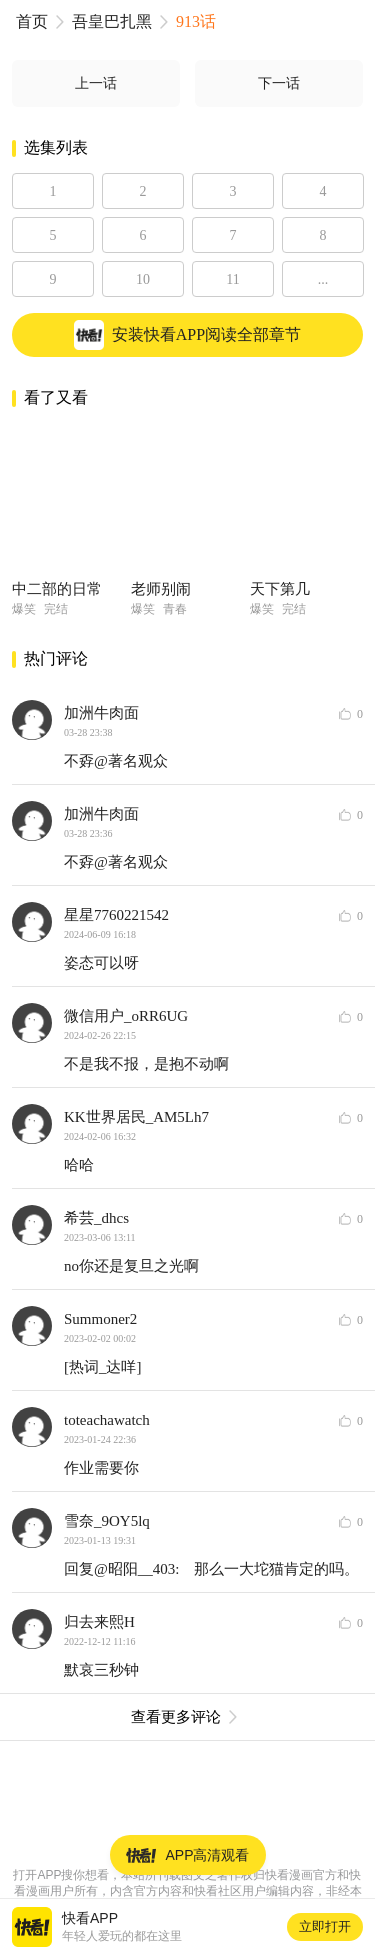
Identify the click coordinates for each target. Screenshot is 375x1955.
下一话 (279, 83)
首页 (32, 21)
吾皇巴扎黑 (112, 21)
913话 (196, 21)
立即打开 (325, 1926)
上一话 (96, 83)
